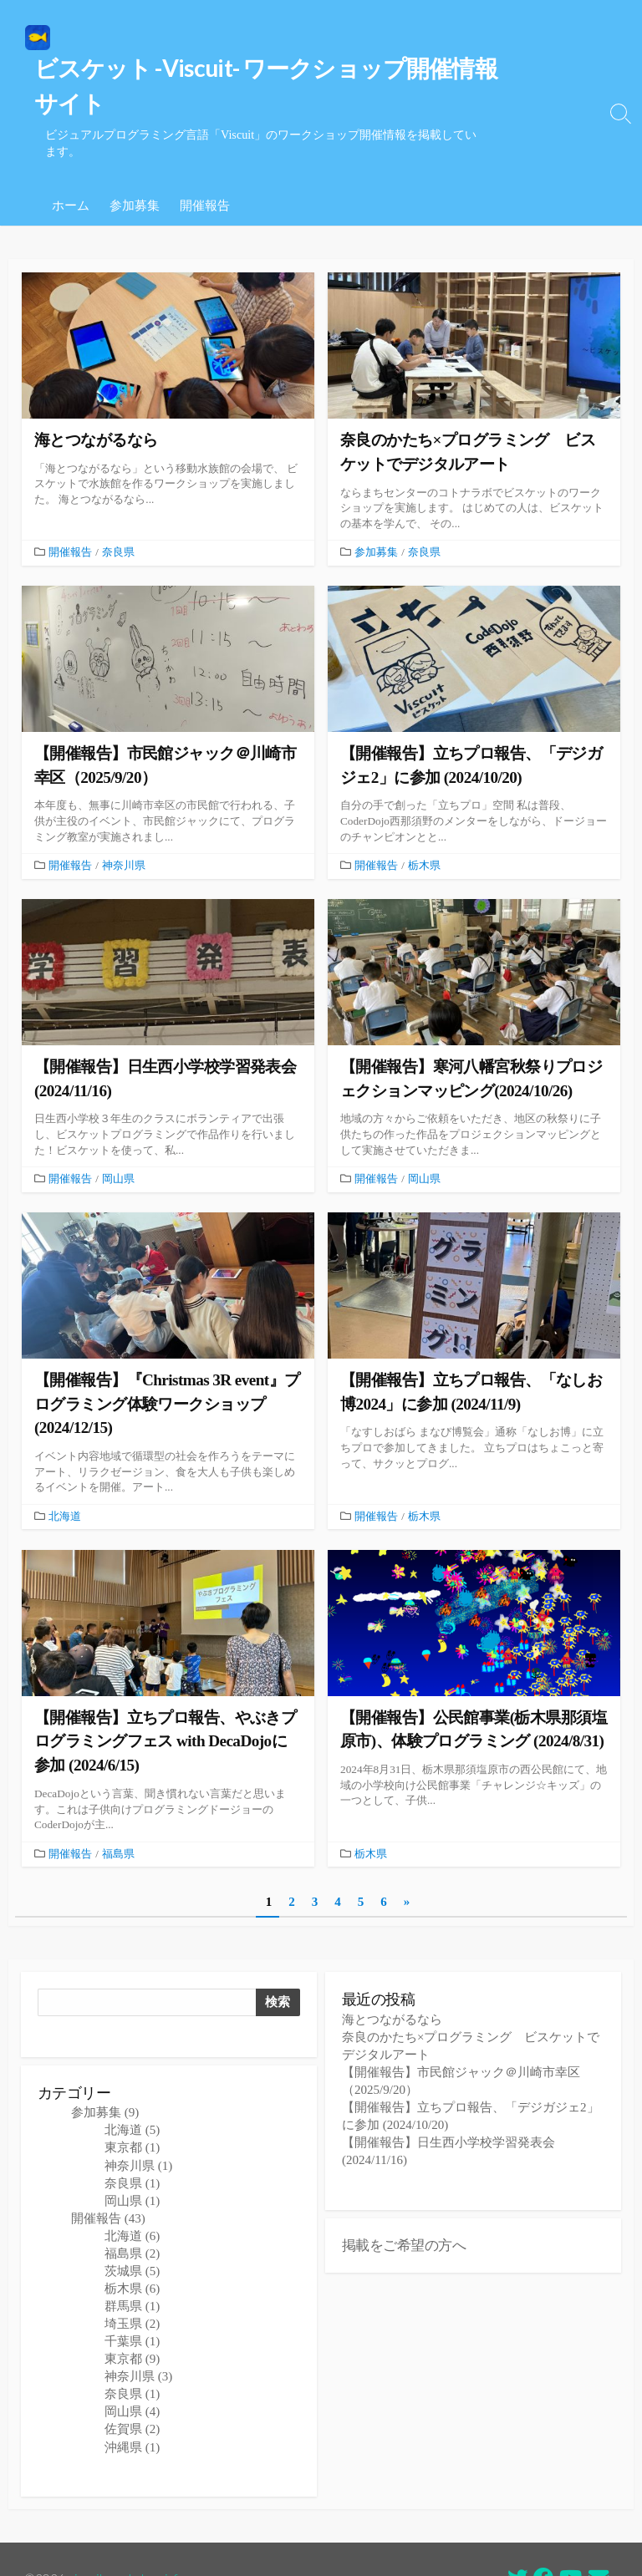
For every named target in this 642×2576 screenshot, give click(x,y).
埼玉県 (132, 2283)
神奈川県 (123, 816)
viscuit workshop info (128, 2539)
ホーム (70, 153)
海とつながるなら (392, 1977)
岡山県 (118, 1131)
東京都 (132, 2107)
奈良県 (118, 502)
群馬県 (132, 2266)
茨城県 (132, 2230)
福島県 (118, 1808)
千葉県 (132, 2301)
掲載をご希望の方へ (404, 2205)
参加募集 (135, 153)
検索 (277, 1959)
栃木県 (424, 816)
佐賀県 (132, 2389)
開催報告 (205, 153)
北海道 (64, 1470)
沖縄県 (132, 2406)
